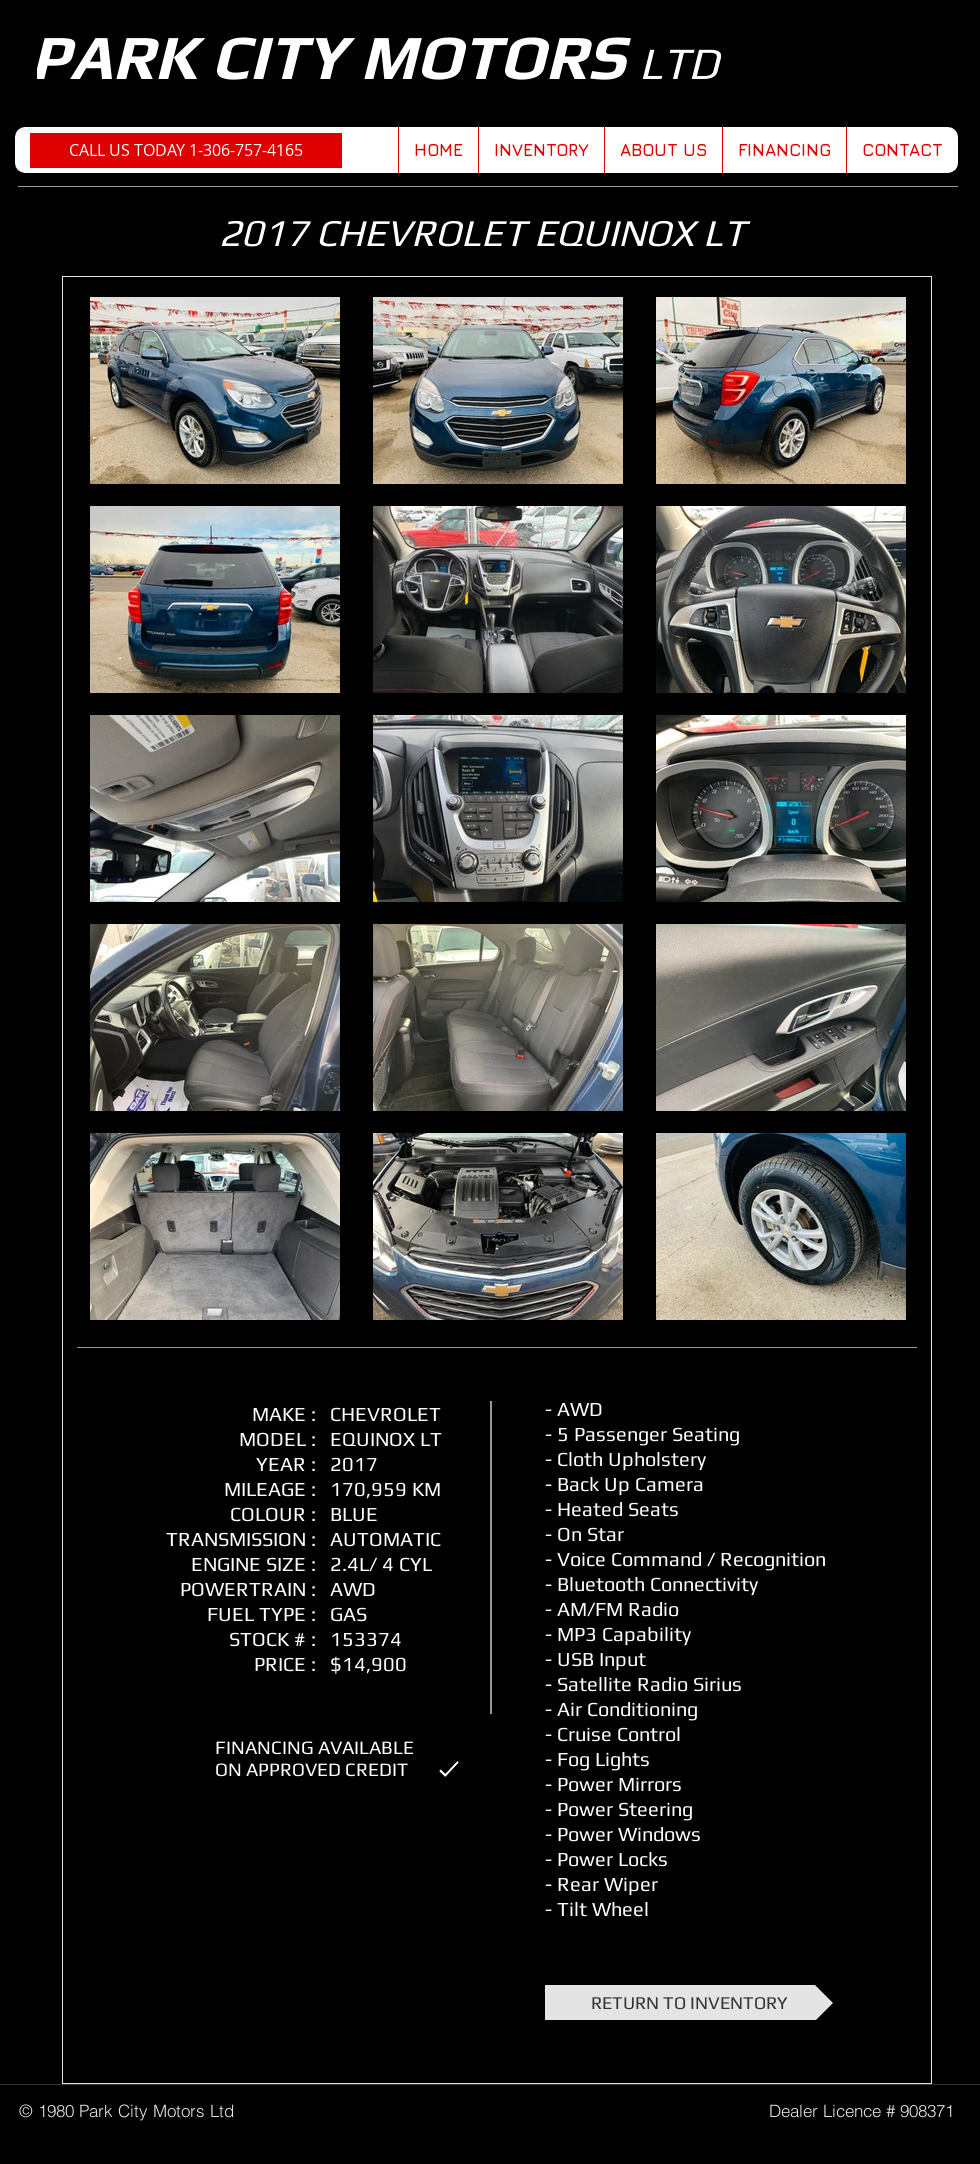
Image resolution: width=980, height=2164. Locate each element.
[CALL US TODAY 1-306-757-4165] (186, 150)
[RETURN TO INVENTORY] (689, 2002)
